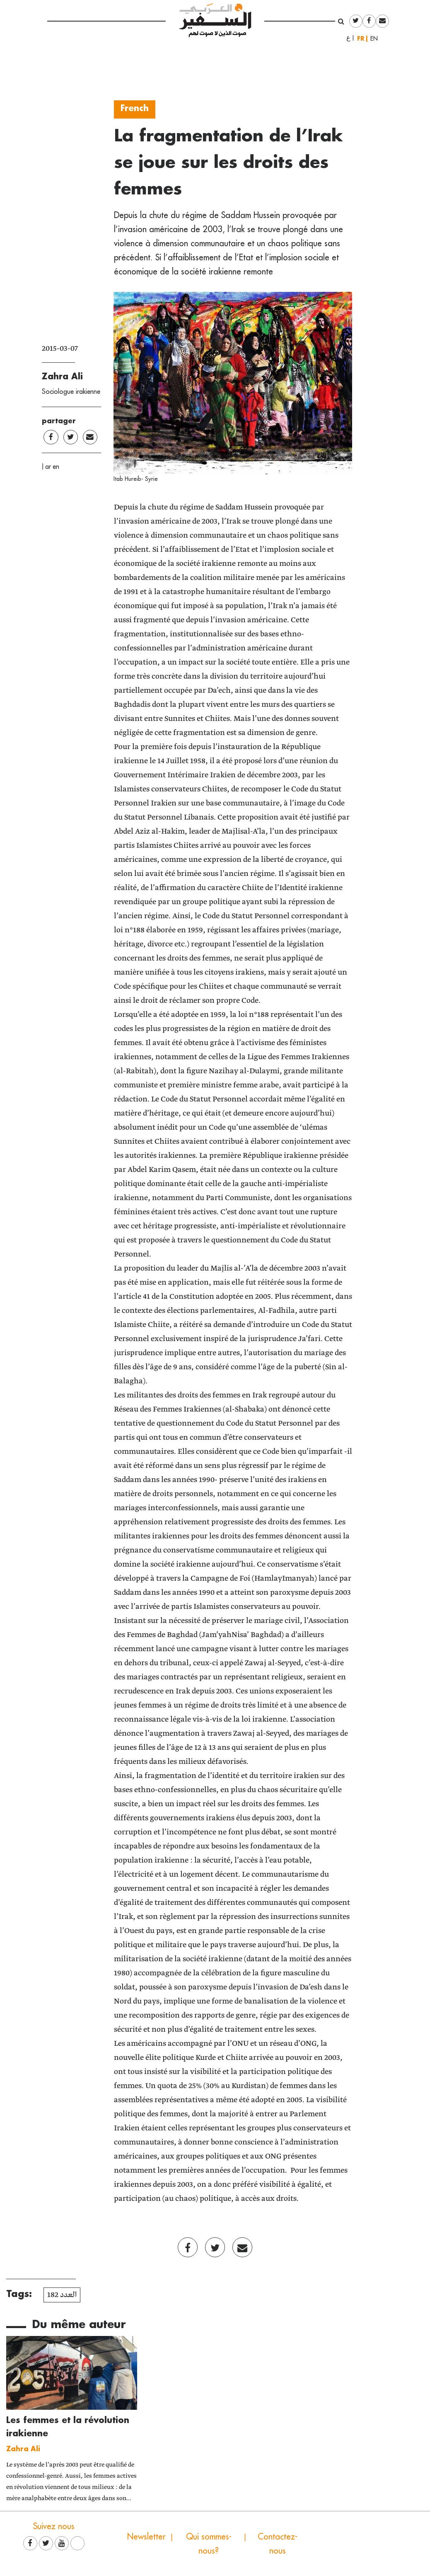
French (135, 107)
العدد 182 (62, 2295)
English (376, 38)
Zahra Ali (62, 376)
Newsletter (146, 2536)
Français (362, 38)
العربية (348, 38)
